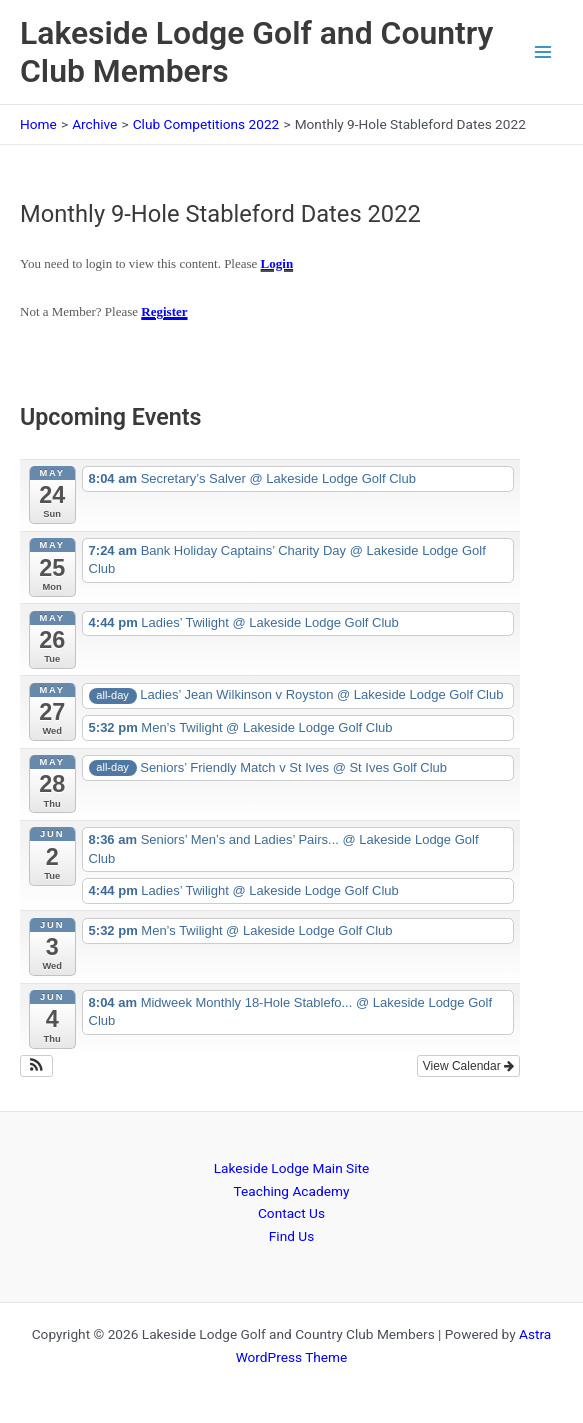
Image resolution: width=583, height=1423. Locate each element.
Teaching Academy (292, 1191)
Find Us (291, 1236)
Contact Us (291, 1213)
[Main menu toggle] (543, 52)
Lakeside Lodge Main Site (292, 1168)
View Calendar (468, 1066)
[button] (36, 1066)
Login (277, 263)
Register (164, 311)
